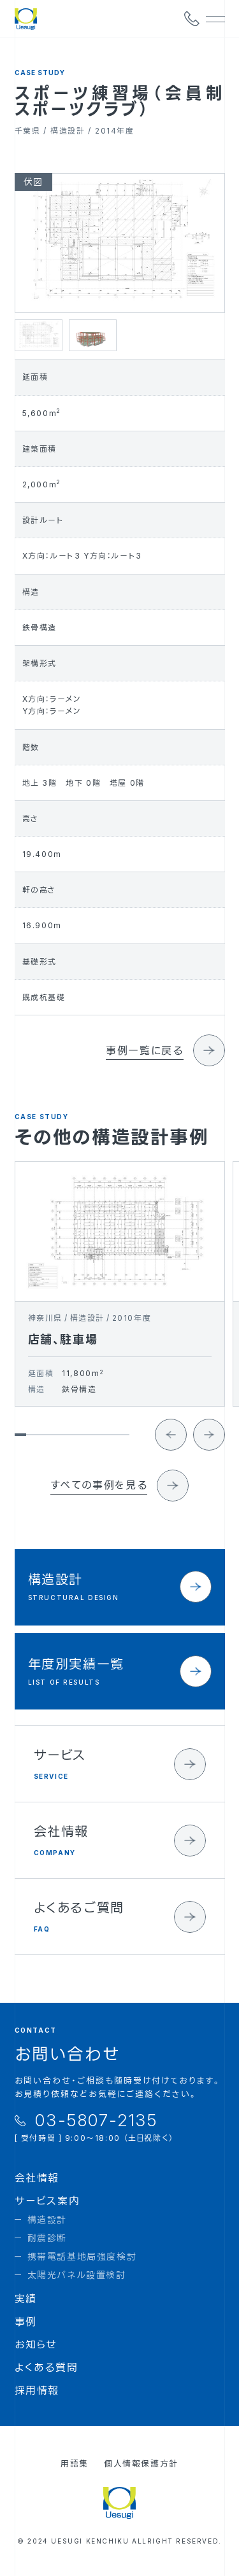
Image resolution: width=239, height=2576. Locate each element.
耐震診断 (47, 2237)
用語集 (75, 2463)
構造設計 (47, 2219)
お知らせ (36, 2344)
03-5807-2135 (96, 2120)
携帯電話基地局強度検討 (82, 2256)
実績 (26, 2298)
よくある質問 (46, 2367)
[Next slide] (209, 1447)
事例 (26, 2321)
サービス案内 (47, 2200)
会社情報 (37, 2177)
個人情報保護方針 (141, 2463)
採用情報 (37, 2390)
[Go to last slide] (171, 1447)
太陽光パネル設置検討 (76, 2274)
